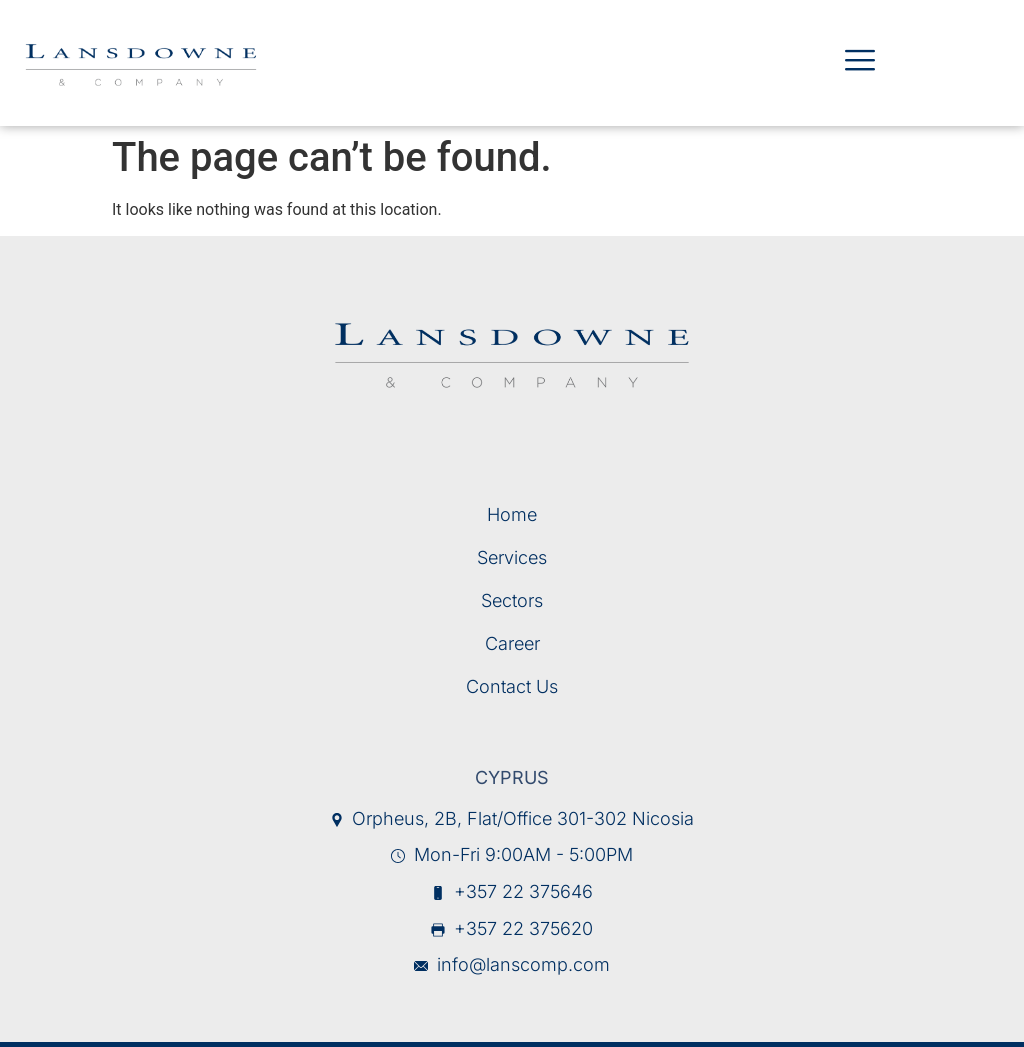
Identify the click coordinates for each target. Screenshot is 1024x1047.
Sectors (512, 600)
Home (512, 514)
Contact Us (512, 686)
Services (512, 557)
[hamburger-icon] (858, 62)
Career (512, 643)
